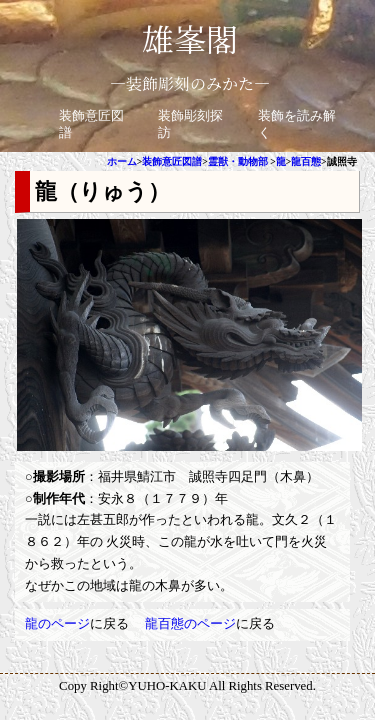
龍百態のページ (190, 624)
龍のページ (57, 624)
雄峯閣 (190, 38)
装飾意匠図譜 (172, 161)
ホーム (122, 161)
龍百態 (306, 161)
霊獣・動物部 (238, 161)
